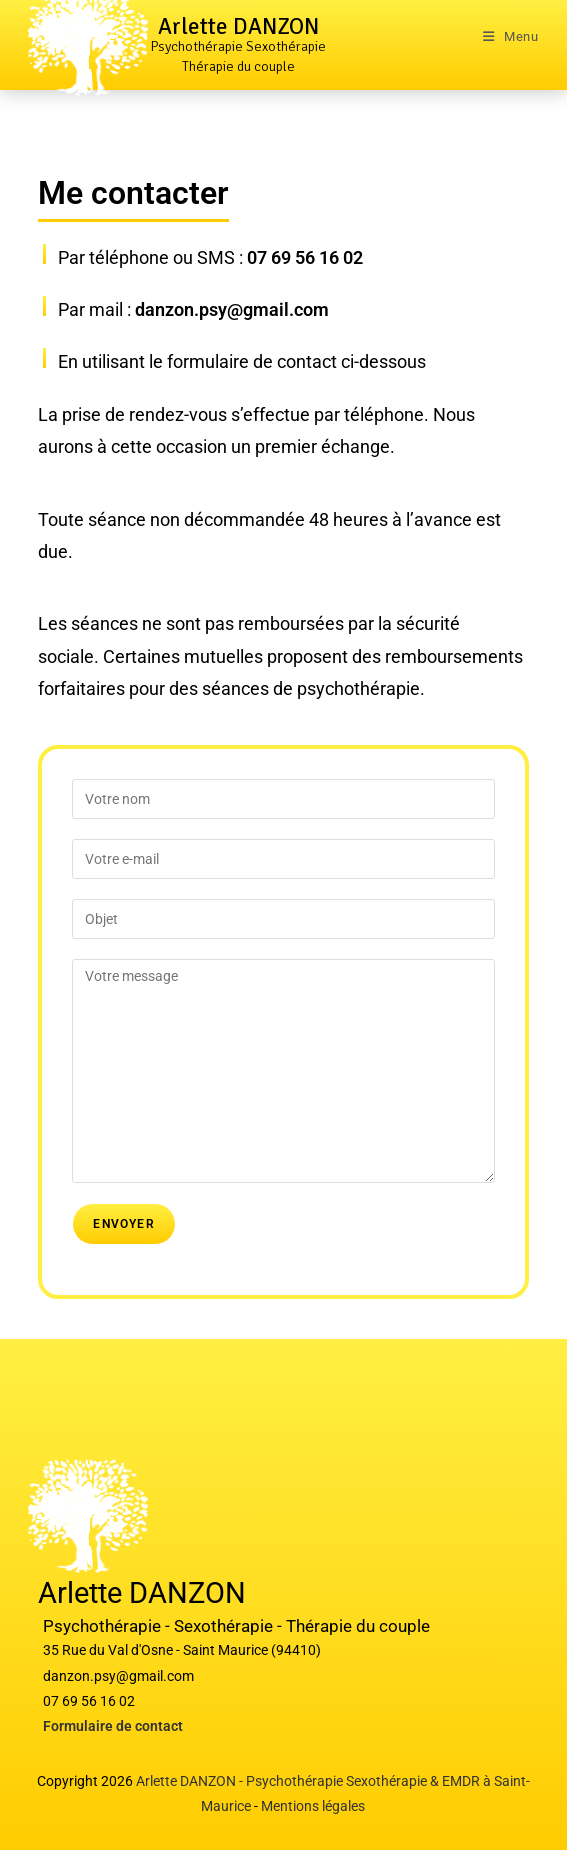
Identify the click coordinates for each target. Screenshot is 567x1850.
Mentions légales (313, 1806)
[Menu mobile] (511, 36)
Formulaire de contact (113, 1726)
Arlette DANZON (238, 26)
